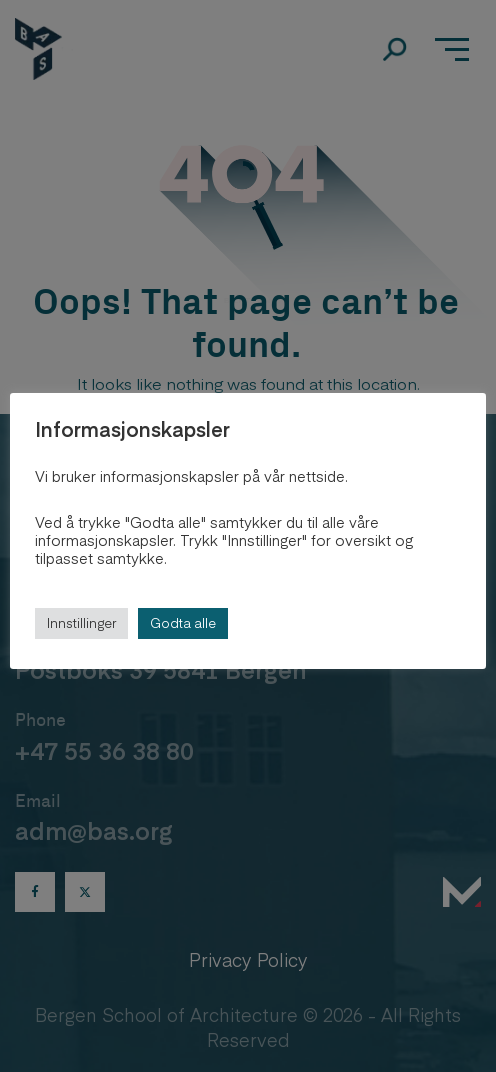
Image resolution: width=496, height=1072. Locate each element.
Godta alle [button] (183, 623)
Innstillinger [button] (81, 623)
